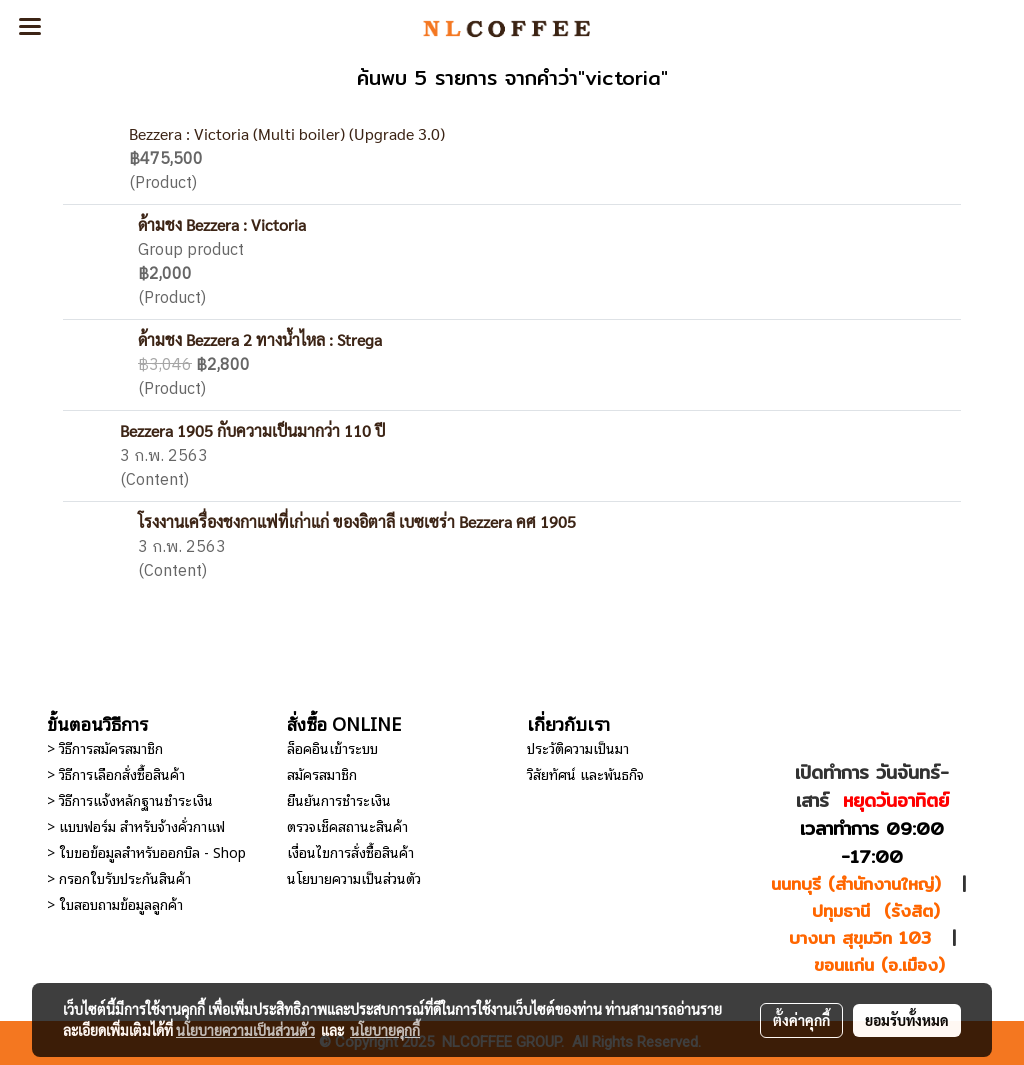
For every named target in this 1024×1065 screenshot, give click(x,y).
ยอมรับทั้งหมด (907, 1020)
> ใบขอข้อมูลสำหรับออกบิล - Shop (146, 851)
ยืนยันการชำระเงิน (339, 799)
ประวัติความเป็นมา (578, 747)
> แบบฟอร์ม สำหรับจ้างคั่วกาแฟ (136, 825)
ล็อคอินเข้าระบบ (332, 747)
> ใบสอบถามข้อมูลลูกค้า (115, 903)
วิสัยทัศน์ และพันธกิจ (585, 773)
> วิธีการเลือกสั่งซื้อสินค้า (116, 773)
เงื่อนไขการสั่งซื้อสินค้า (350, 851)
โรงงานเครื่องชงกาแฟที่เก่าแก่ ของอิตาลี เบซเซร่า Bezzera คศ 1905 (357, 521)
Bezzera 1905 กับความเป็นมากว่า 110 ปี (252, 430)
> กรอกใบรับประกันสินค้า (119, 877)
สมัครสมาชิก (322, 773)
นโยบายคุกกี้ (385, 1030)
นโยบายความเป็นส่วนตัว (354, 877)
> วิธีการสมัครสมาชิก (105, 747)
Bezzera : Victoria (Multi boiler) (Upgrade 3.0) (287, 133)
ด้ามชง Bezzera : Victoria (222, 224)
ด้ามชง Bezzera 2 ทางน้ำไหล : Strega (260, 339)
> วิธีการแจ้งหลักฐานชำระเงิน (130, 799)
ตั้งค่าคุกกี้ (801, 1020)
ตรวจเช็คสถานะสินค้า (347, 825)
